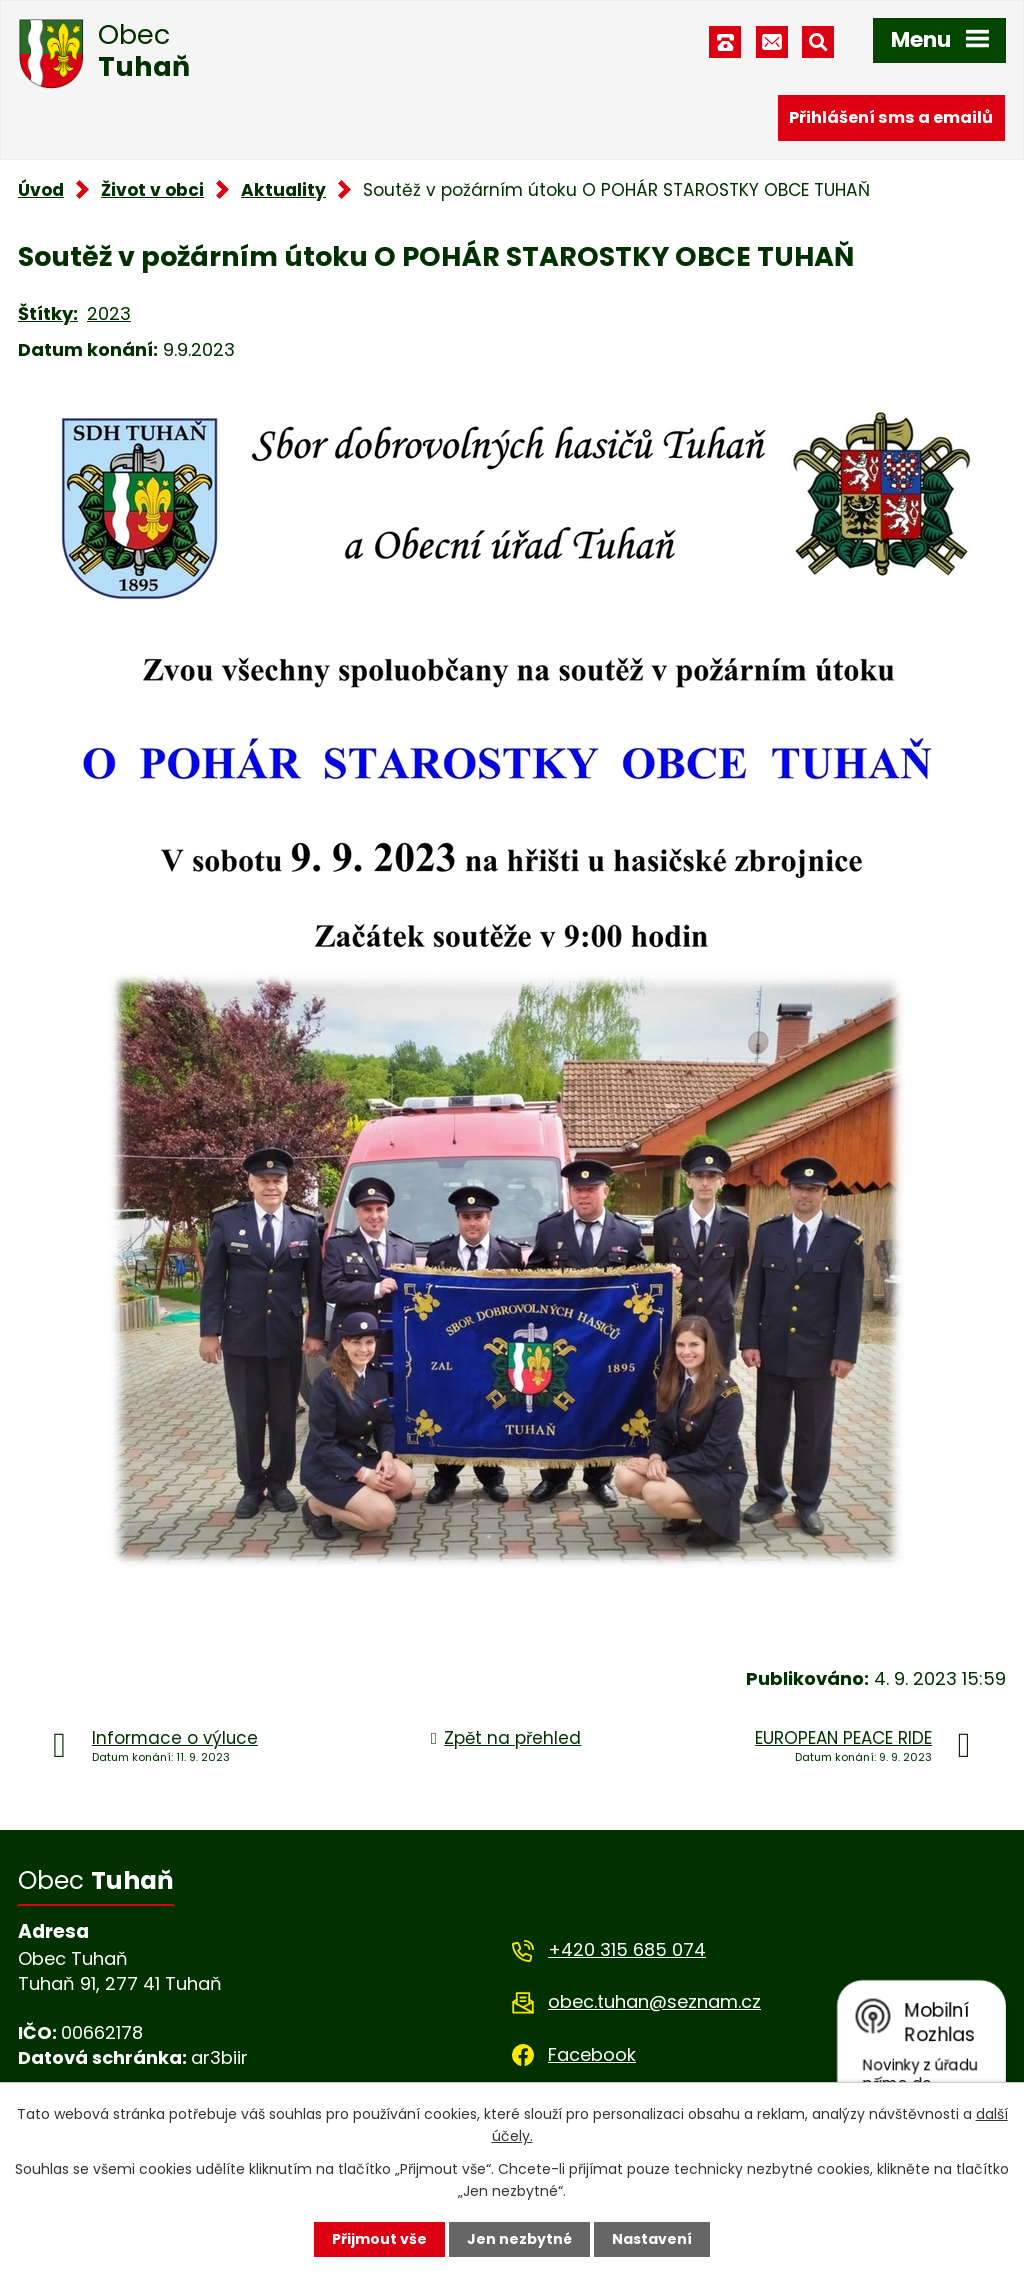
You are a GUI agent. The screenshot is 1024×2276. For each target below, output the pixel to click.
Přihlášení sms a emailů (891, 117)
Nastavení (652, 2239)
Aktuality (283, 190)
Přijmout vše (379, 2239)
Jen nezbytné (519, 2239)
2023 (109, 313)
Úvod (41, 190)
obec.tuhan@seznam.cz (654, 2001)
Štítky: (48, 313)
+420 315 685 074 (627, 1949)
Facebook (592, 2054)
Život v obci (152, 190)
